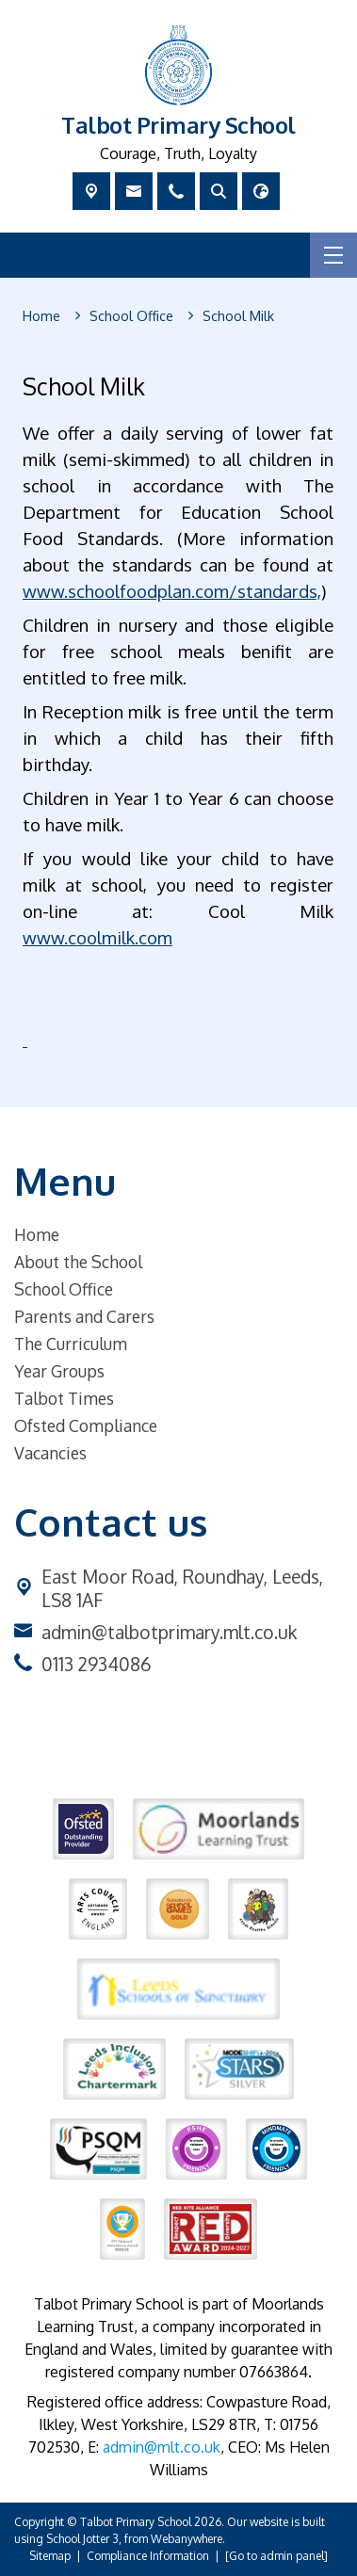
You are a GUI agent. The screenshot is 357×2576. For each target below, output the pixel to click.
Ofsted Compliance (85, 1425)
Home (36, 1234)
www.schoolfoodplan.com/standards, (172, 591)
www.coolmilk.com (97, 937)
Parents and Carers (84, 1316)
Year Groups (59, 1370)
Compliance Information (148, 2556)
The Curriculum (70, 1343)
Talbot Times (64, 1398)
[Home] (41, 316)
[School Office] (131, 316)
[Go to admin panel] (276, 2556)
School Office (63, 1289)
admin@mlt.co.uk (161, 2447)
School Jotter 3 (82, 2539)
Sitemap (50, 2556)
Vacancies (50, 1452)
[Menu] (333, 255)
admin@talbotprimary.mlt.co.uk (169, 1632)
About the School (78, 1261)
